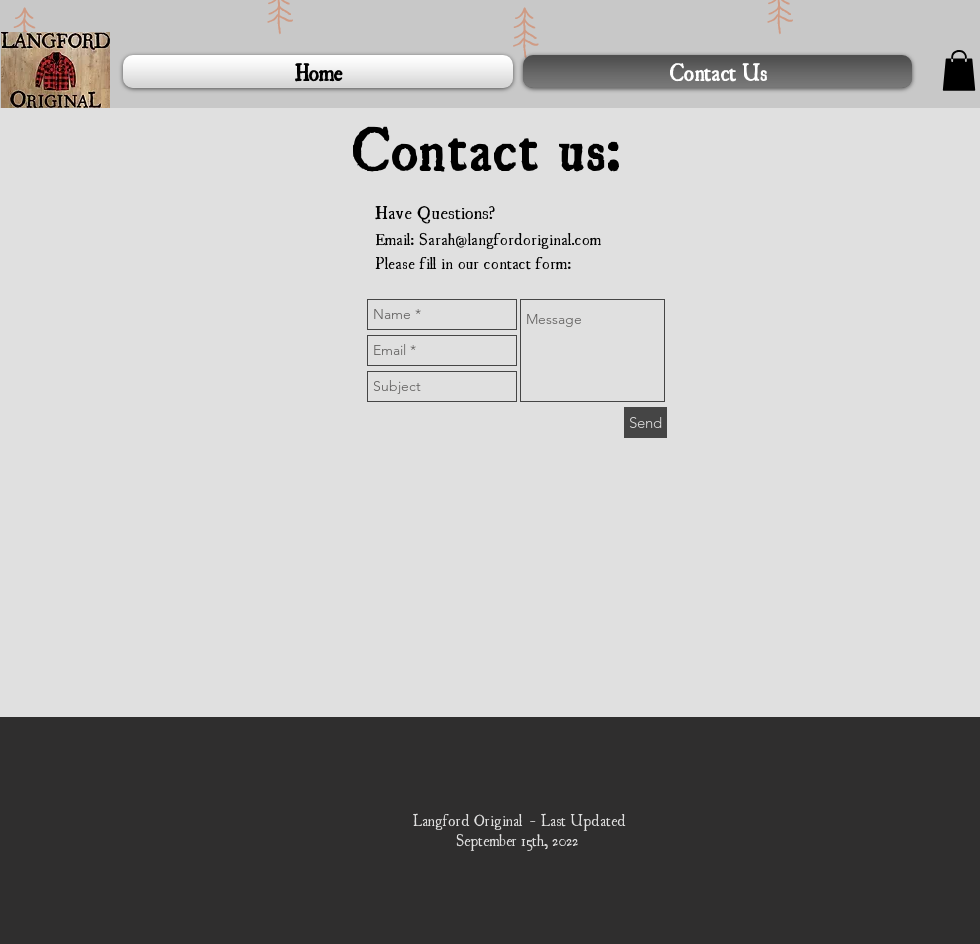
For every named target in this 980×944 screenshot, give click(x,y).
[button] (959, 70)
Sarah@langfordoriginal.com (510, 238)
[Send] (645, 422)
